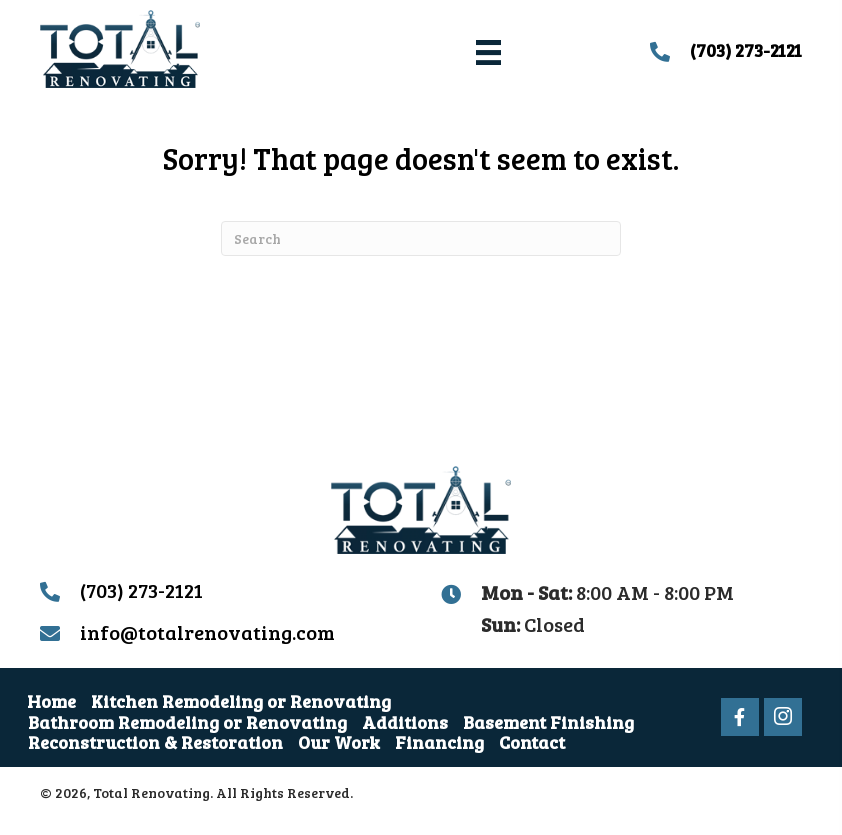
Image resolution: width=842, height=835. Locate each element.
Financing (439, 742)
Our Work (339, 742)
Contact (532, 742)
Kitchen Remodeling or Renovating (241, 701)
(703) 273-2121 (746, 50)
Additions (405, 722)
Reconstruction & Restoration (155, 742)
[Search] (421, 238)
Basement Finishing (548, 722)
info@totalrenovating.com (207, 632)
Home (51, 701)
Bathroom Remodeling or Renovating (187, 722)
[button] (740, 717)
